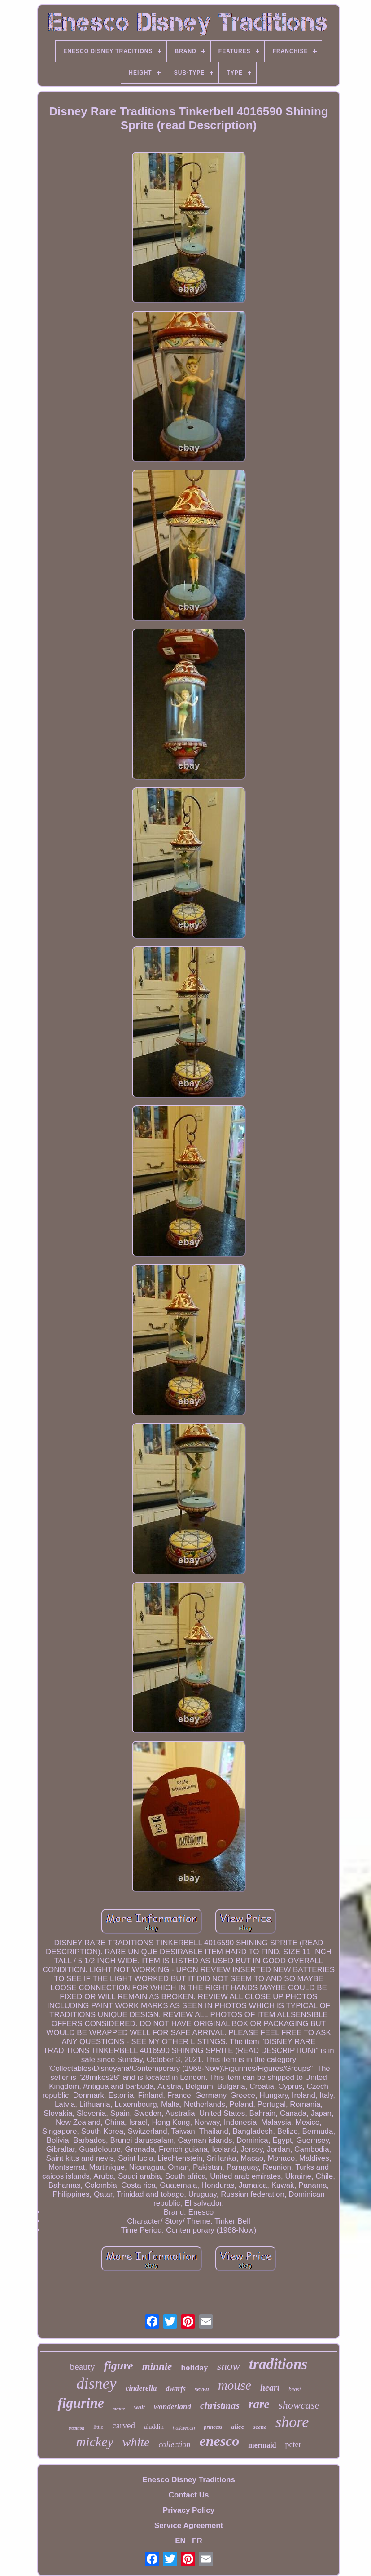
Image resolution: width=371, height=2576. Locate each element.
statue (119, 2408)
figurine (80, 2403)
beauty (82, 2366)
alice (237, 2426)
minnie (157, 2366)
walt (139, 2407)
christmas (220, 2405)
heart (269, 2387)
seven (202, 2389)
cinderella (141, 2388)
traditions (278, 2364)
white (136, 2442)
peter (293, 2444)
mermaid (262, 2445)
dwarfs (176, 2388)
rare (259, 2404)
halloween (184, 2428)
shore (292, 2421)
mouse (234, 2385)
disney (96, 2383)
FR (197, 2540)
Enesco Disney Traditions (188, 2479)
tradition (77, 2428)
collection (174, 2444)
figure (118, 2365)
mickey (94, 2441)
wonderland (172, 2406)
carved (123, 2425)
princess (213, 2427)
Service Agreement (188, 2525)
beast (294, 2389)
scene (259, 2426)
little (98, 2427)
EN (180, 2540)
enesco (219, 2441)
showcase (299, 2405)
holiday (194, 2367)
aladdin (154, 2426)
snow (228, 2366)
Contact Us (189, 2495)
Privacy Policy (188, 2510)
